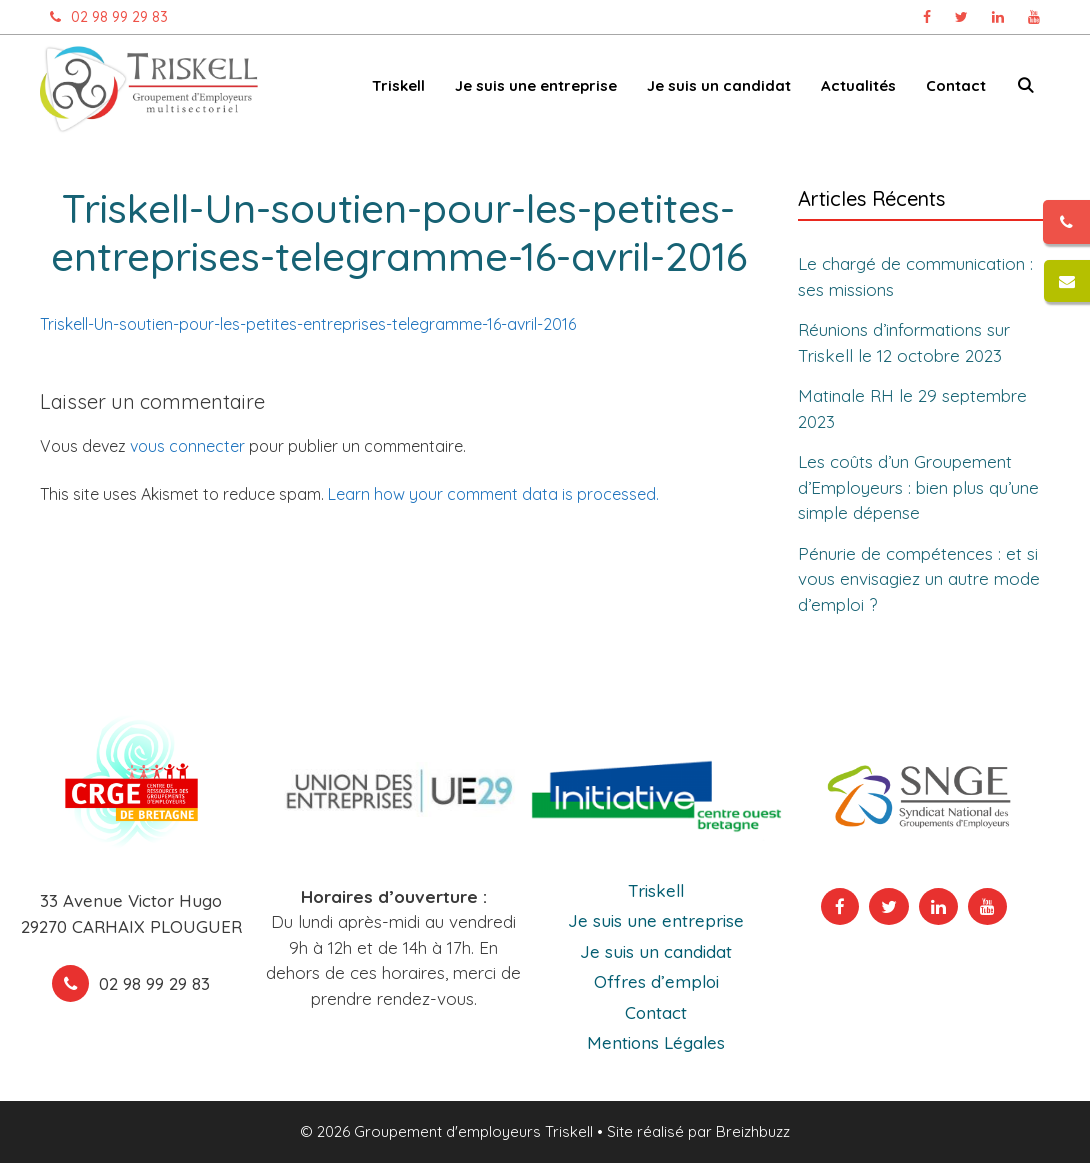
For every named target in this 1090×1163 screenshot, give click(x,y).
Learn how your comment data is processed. (493, 494)
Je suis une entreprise (536, 85)
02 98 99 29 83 (104, 17)
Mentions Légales (656, 1042)
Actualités (858, 85)
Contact (956, 85)
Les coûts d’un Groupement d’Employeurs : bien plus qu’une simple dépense (918, 487)
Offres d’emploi (656, 981)
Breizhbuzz (753, 1131)
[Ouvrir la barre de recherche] (1025, 89)
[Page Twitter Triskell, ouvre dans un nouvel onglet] (961, 17)
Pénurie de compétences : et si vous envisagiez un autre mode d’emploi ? (919, 578)
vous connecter (187, 446)
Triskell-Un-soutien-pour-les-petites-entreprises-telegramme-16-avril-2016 (308, 324)
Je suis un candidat (719, 85)
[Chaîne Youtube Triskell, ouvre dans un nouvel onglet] (1034, 17)
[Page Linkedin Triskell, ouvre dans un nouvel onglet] (998, 17)
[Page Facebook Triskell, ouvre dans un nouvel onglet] (927, 17)
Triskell (398, 85)
